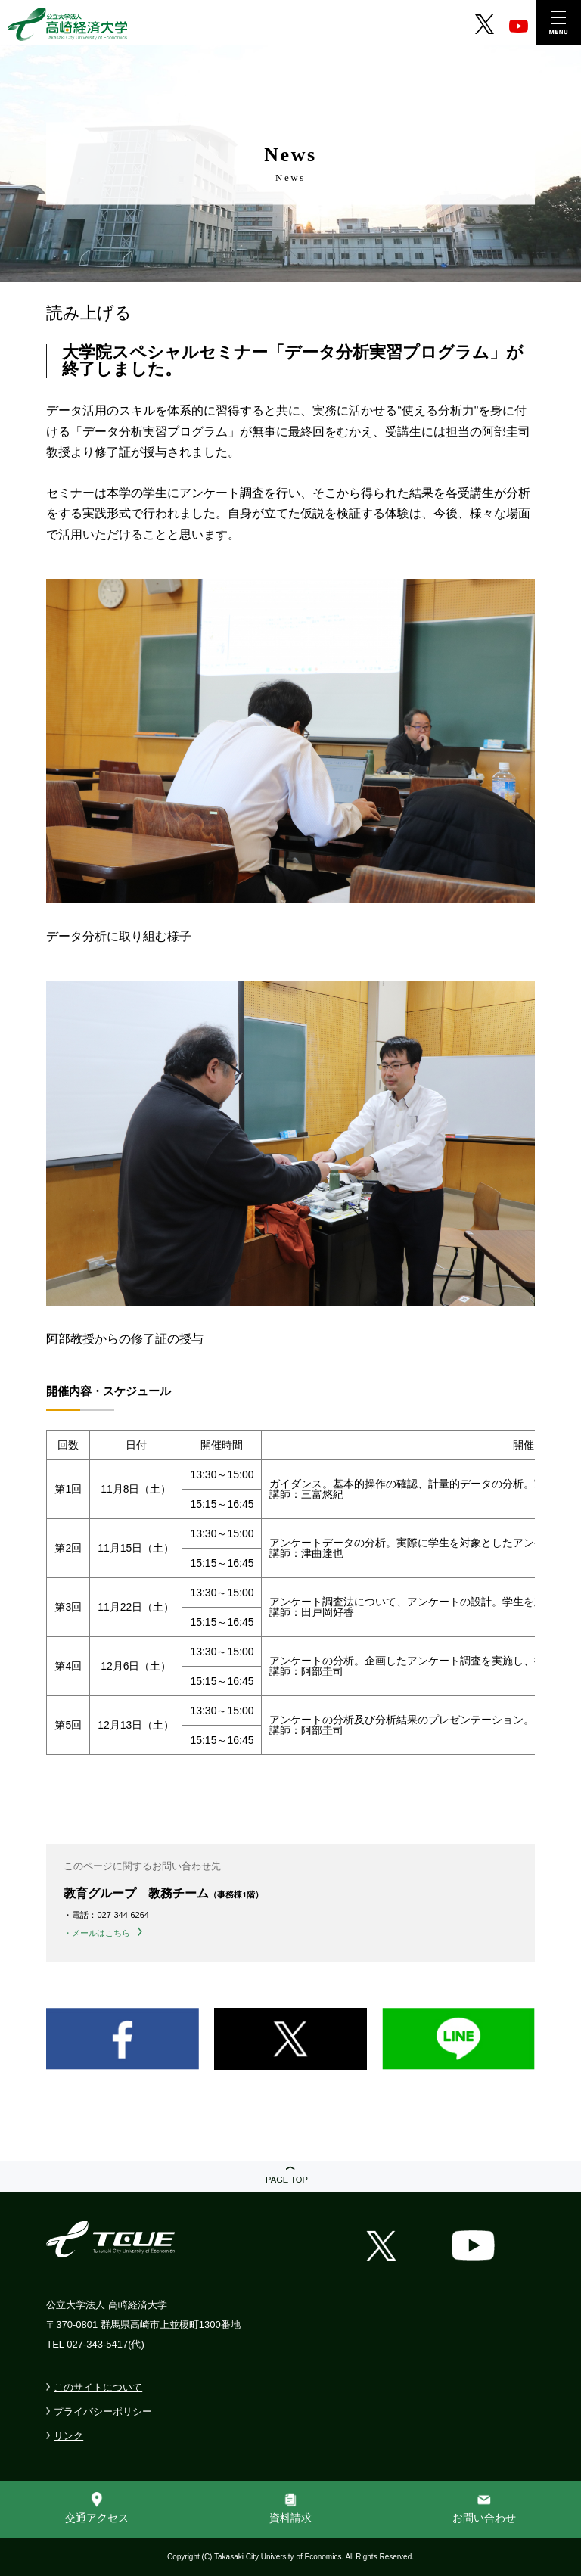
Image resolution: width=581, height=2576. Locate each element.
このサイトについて (98, 2387)
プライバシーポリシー (103, 2411)
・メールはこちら (97, 1932)
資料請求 (290, 2518)
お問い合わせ (484, 2518)
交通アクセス (97, 2518)
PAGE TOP (287, 2179)
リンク (68, 2435)
